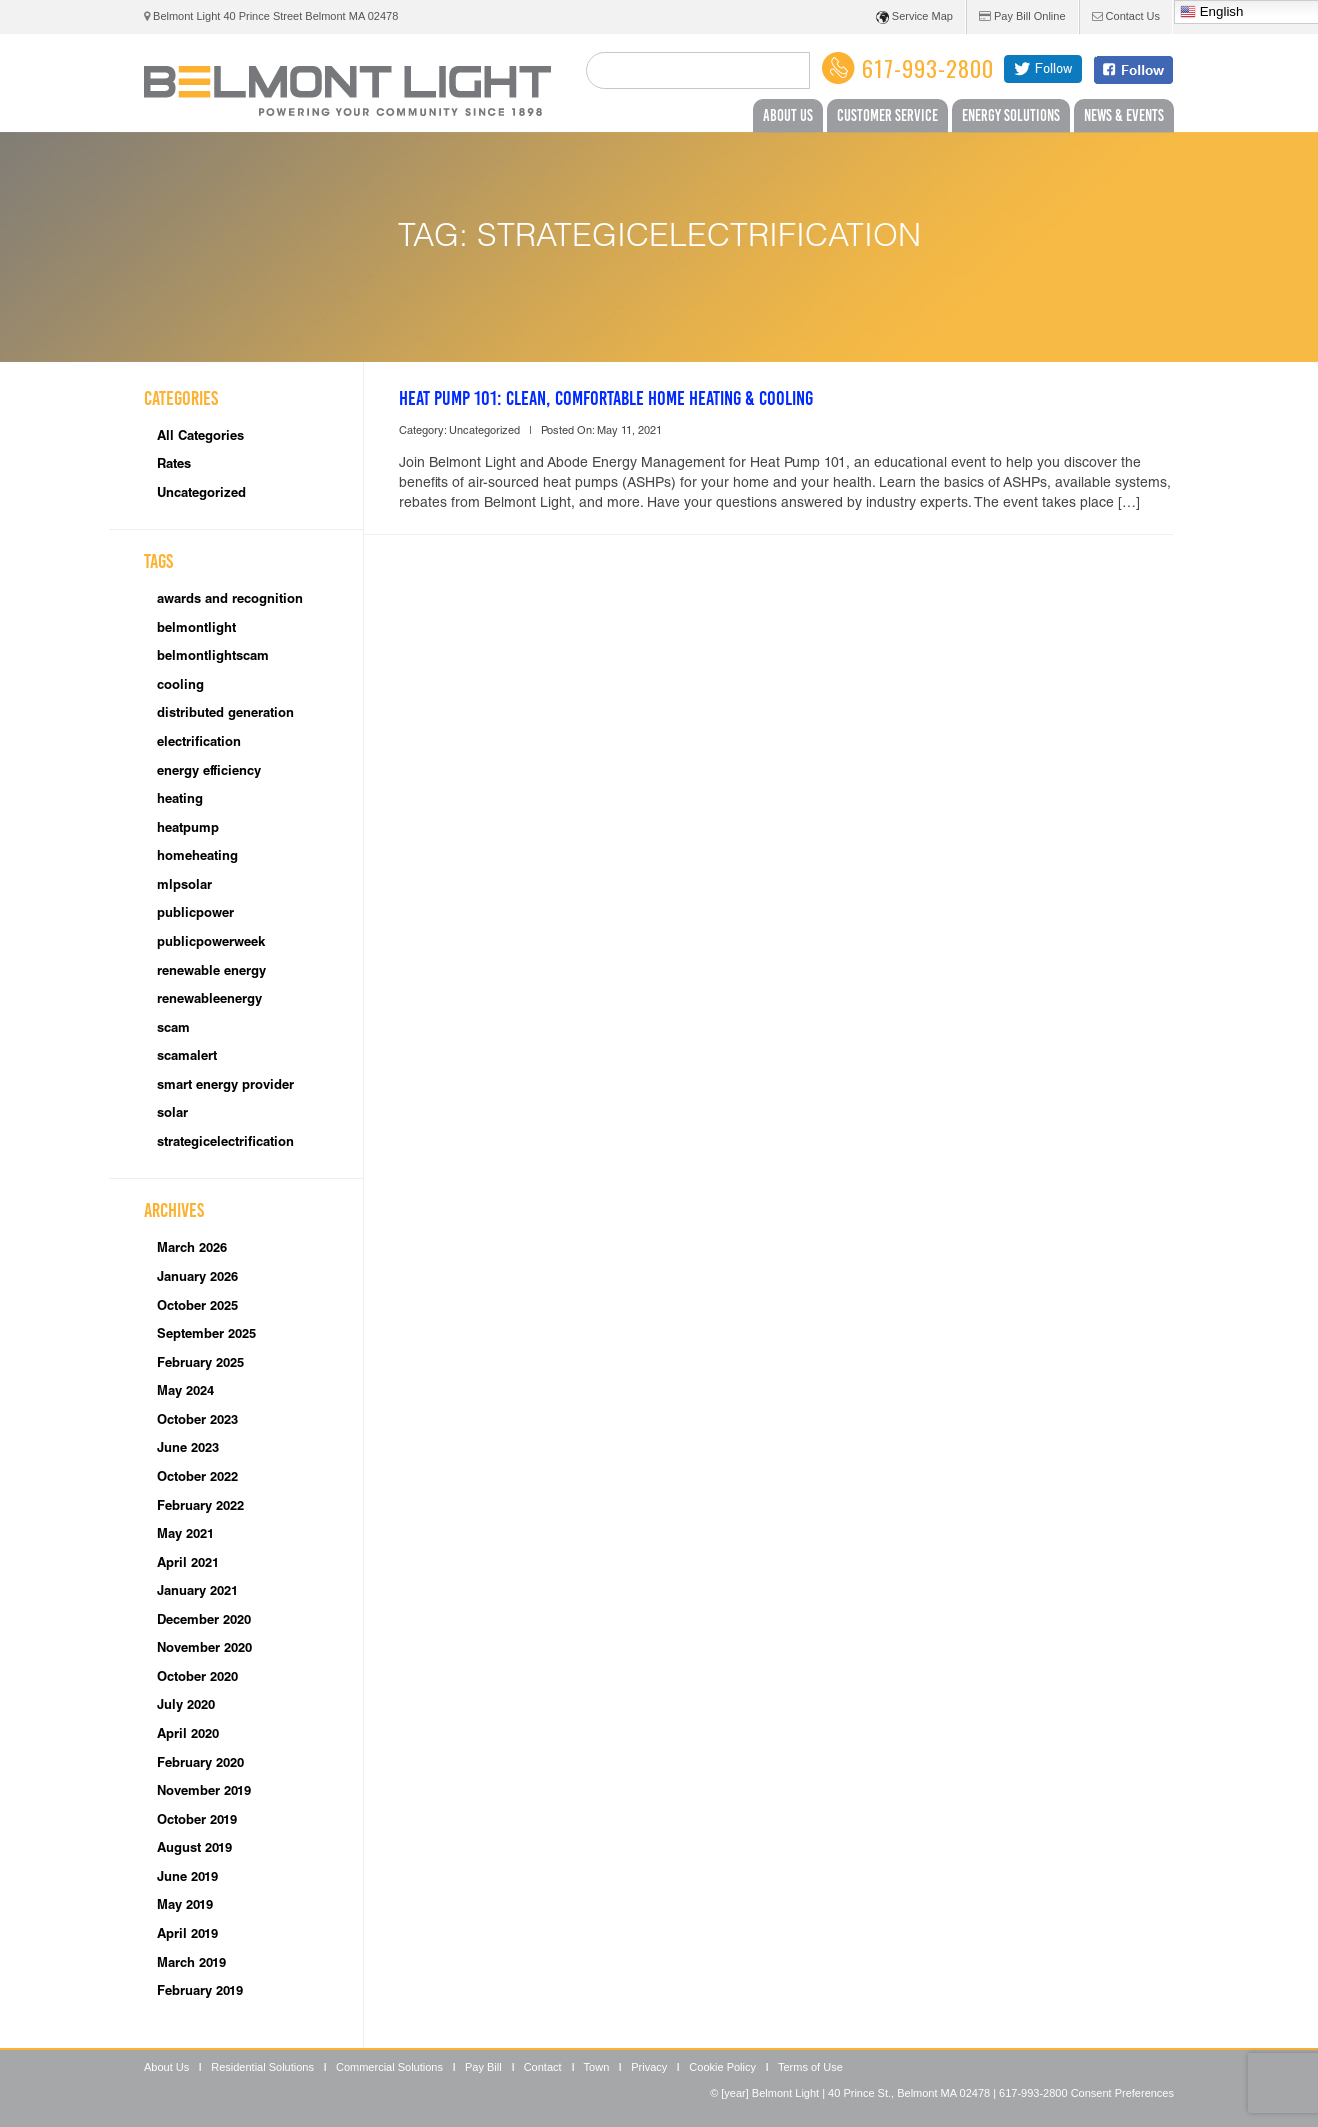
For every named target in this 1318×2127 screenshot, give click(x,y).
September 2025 (206, 1335)
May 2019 (185, 1906)
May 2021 (185, 1535)
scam (173, 1029)
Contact (543, 2067)
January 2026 (197, 1278)
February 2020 (200, 1764)
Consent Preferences (1122, 2093)
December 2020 (204, 1621)
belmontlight (196, 629)
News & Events (1124, 115)
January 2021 (197, 1592)
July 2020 (186, 1706)
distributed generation (225, 714)
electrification (199, 743)
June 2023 (188, 1449)
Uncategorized (201, 494)
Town (597, 2067)
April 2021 (188, 1564)
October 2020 (197, 1678)
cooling (180, 686)
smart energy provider (225, 1086)
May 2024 (185, 1392)
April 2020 (188, 1735)
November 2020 (204, 1649)
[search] (698, 70)
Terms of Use (810, 2067)
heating (180, 800)
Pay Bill (483, 2067)
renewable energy (211, 972)
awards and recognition (230, 600)
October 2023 (197, 1421)
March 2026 (192, 1249)
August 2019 (194, 1849)
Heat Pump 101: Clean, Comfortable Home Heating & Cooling (606, 398)
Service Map (914, 17)
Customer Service (887, 115)
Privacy (649, 2067)
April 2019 (187, 1935)
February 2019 (200, 1992)
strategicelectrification (225, 1143)
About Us (788, 115)
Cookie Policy (722, 2067)
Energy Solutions (1011, 115)
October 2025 (197, 1307)
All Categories (200, 437)
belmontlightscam (213, 657)
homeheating (197, 857)
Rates (174, 465)
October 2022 (197, 1478)
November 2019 (204, 1792)
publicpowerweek (211, 943)
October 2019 (197, 1821)
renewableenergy (209, 1000)
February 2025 (200, 1364)
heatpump (188, 829)
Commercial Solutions (389, 2067)
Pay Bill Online (1022, 16)
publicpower (195, 914)
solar (172, 1114)
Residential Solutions (262, 2067)
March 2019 (191, 1964)
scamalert (187, 1057)
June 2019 (187, 1878)
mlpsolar (184, 886)
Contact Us (1126, 16)
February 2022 (200, 1507)
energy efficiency (209, 772)
